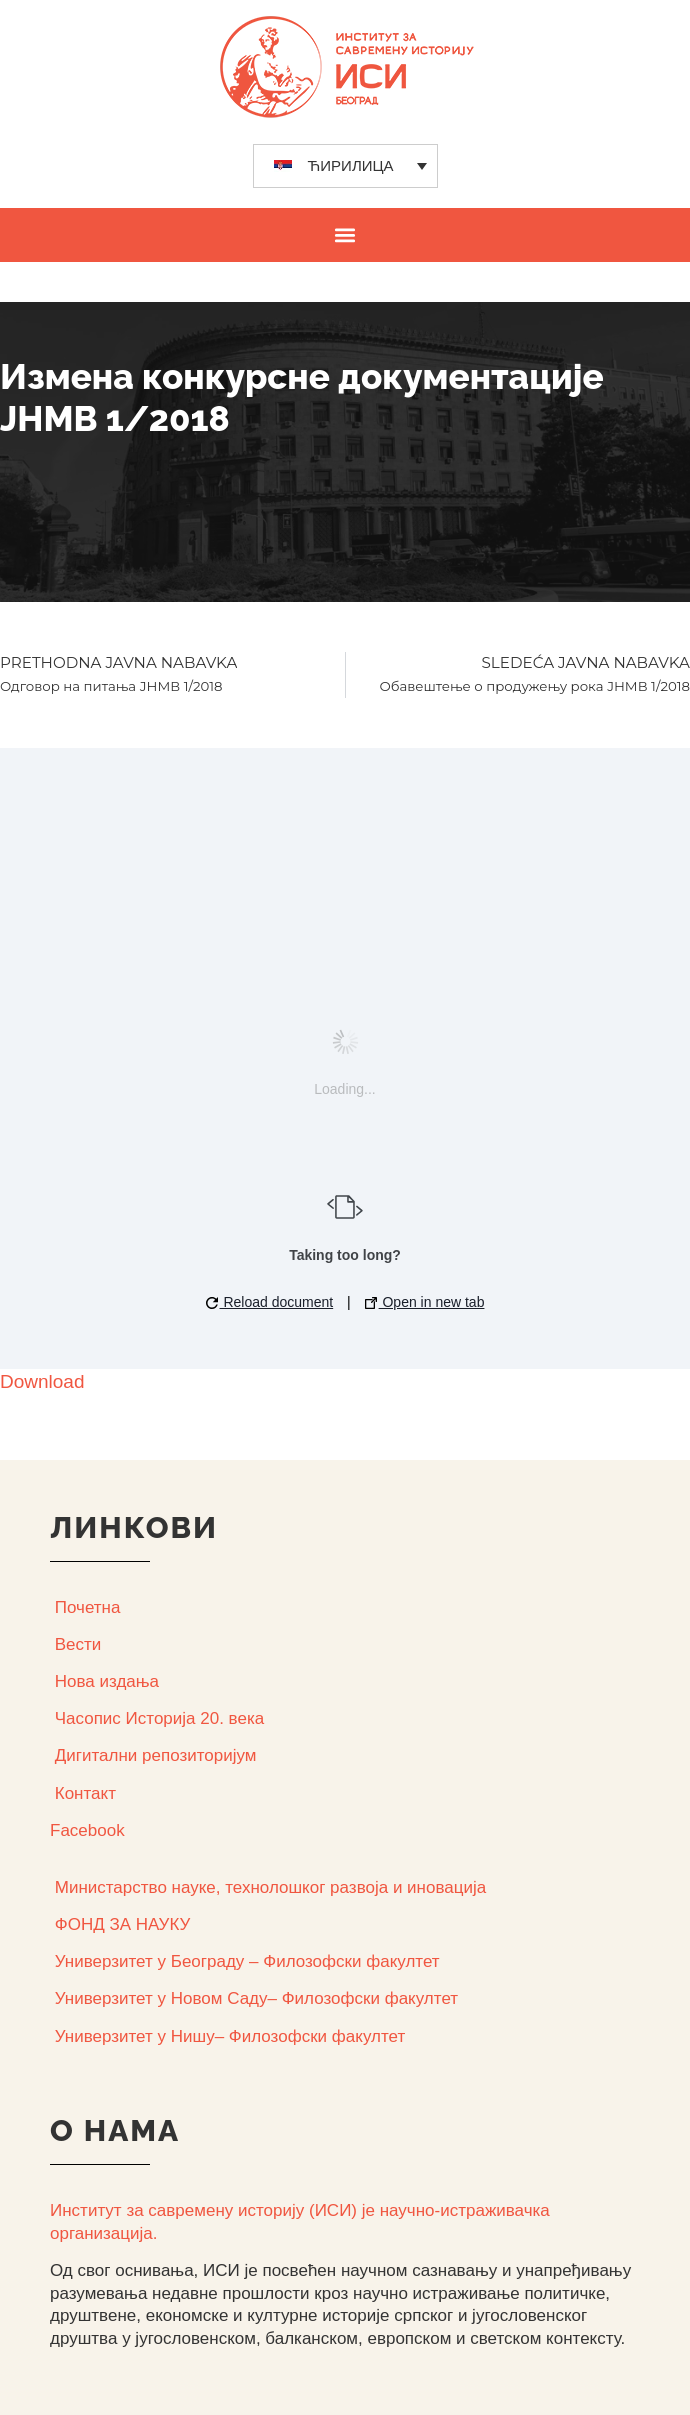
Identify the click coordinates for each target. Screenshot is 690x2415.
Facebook (87, 1830)
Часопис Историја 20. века (159, 1718)
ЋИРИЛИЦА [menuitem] (351, 165)
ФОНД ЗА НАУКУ (123, 1924)
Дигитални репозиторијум (156, 1755)
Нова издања (107, 1681)
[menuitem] (345, 166)
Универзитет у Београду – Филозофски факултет (247, 1961)
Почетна (88, 1607)
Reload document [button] (270, 1302)
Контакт (85, 1793)
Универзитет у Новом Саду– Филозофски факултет (256, 1998)
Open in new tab (425, 1302)
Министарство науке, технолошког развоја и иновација (270, 1887)
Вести (78, 1644)
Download (42, 1381)
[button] (345, 234)
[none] (345, 166)
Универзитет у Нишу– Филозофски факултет (230, 2036)
